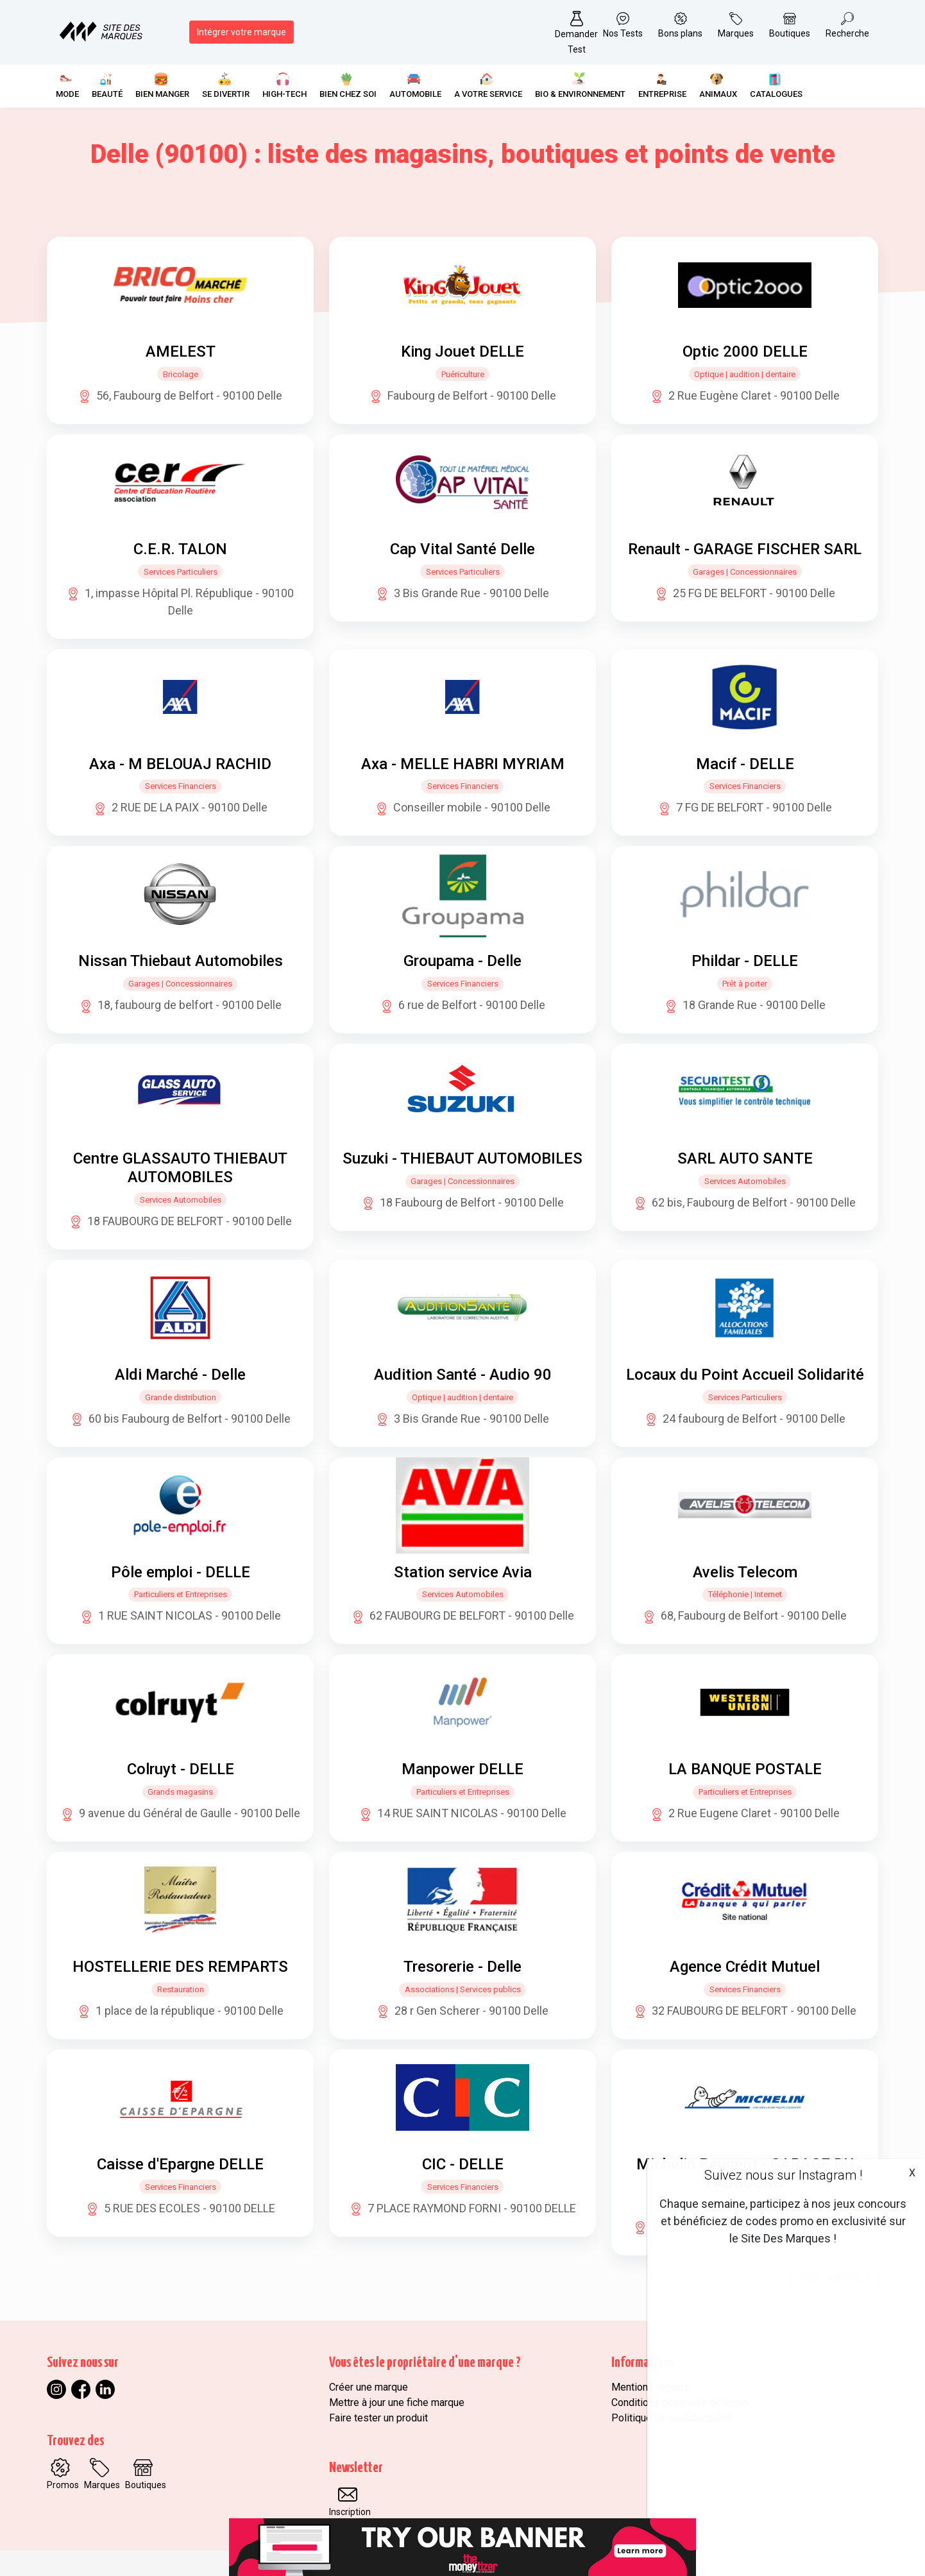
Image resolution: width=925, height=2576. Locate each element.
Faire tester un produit (378, 2418)
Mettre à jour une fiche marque (396, 2402)
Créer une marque (368, 2387)
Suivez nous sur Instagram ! (783, 2175)
